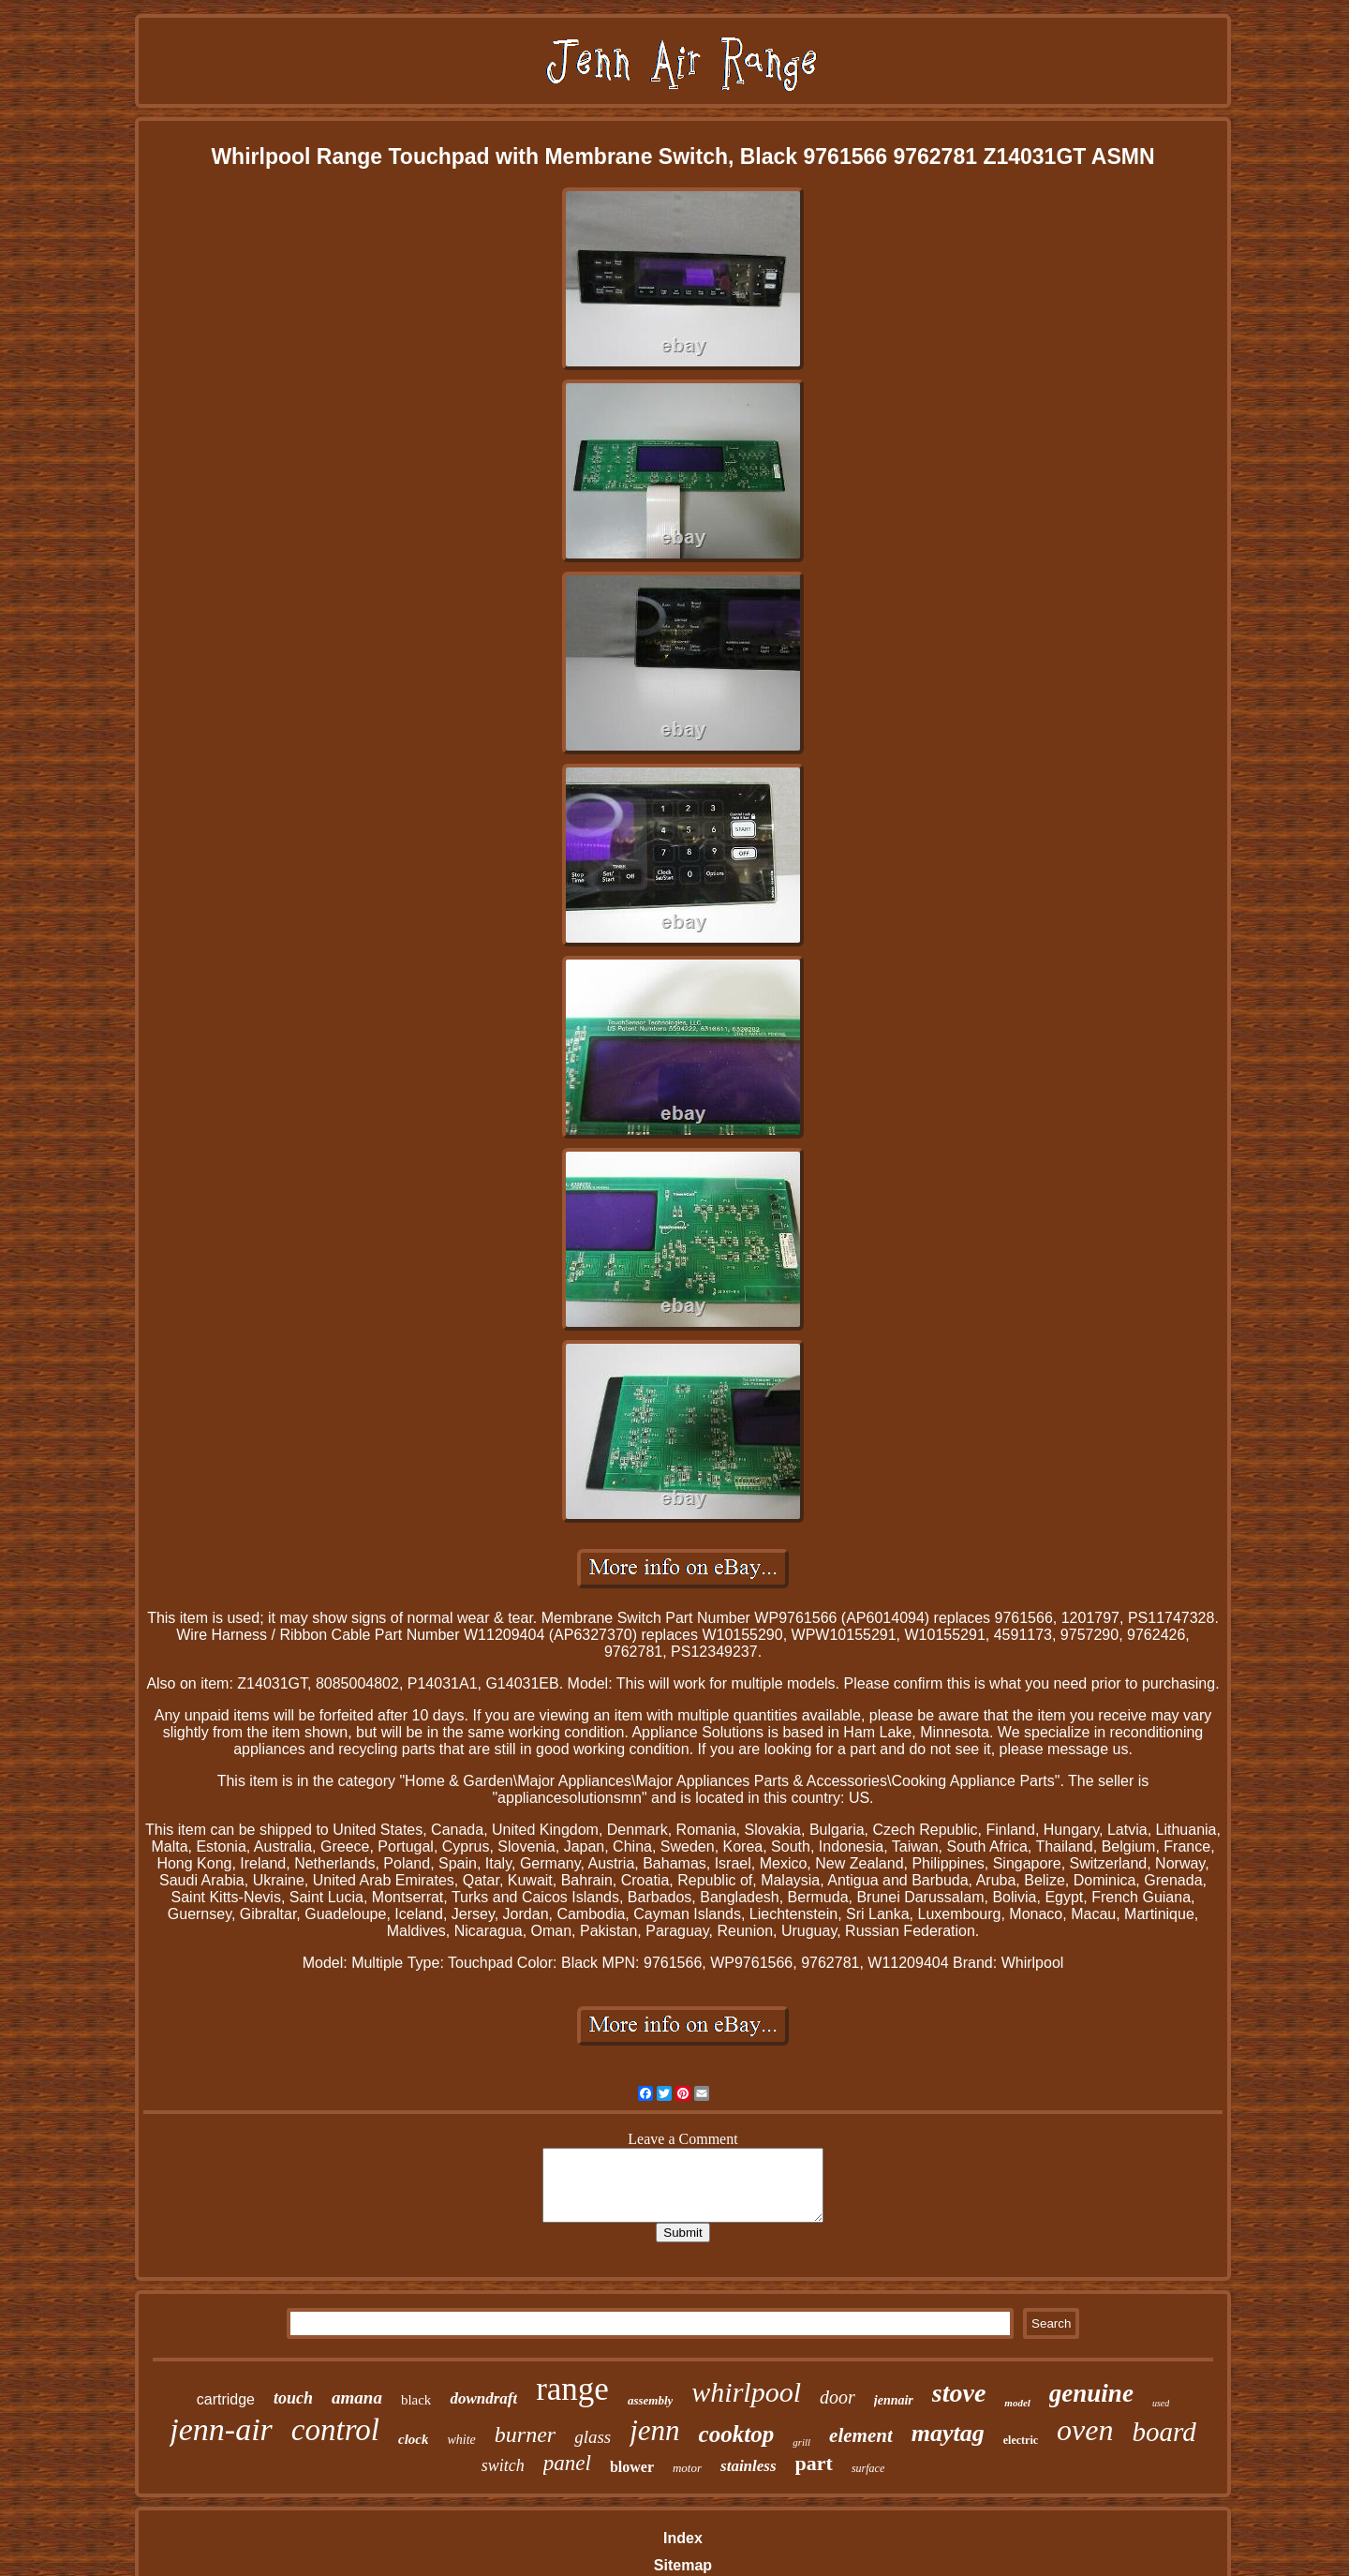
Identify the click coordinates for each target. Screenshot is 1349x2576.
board (1163, 2432)
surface (868, 2468)
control (335, 2430)
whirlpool (746, 2391)
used (1160, 2403)
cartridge (226, 2399)
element (861, 2435)
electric (1020, 2440)
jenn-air (221, 2429)
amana (357, 2397)
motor (687, 2468)
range (572, 2389)
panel (567, 2463)
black (416, 2399)
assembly (650, 2400)
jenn (654, 2430)
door (837, 2397)
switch (503, 2465)
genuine (1091, 2393)
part (814, 2463)
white (461, 2440)
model (1017, 2402)
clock (413, 2439)
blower (632, 2467)
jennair (893, 2400)
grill (801, 2442)
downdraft (483, 2398)
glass (592, 2437)
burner (525, 2434)
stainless (748, 2466)
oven (1085, 2430)
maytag (948, 2433)
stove (959, 2392)
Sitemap (683, 2565)
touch (293, 2398)
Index (683, 2538)
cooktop (737, 2434)
